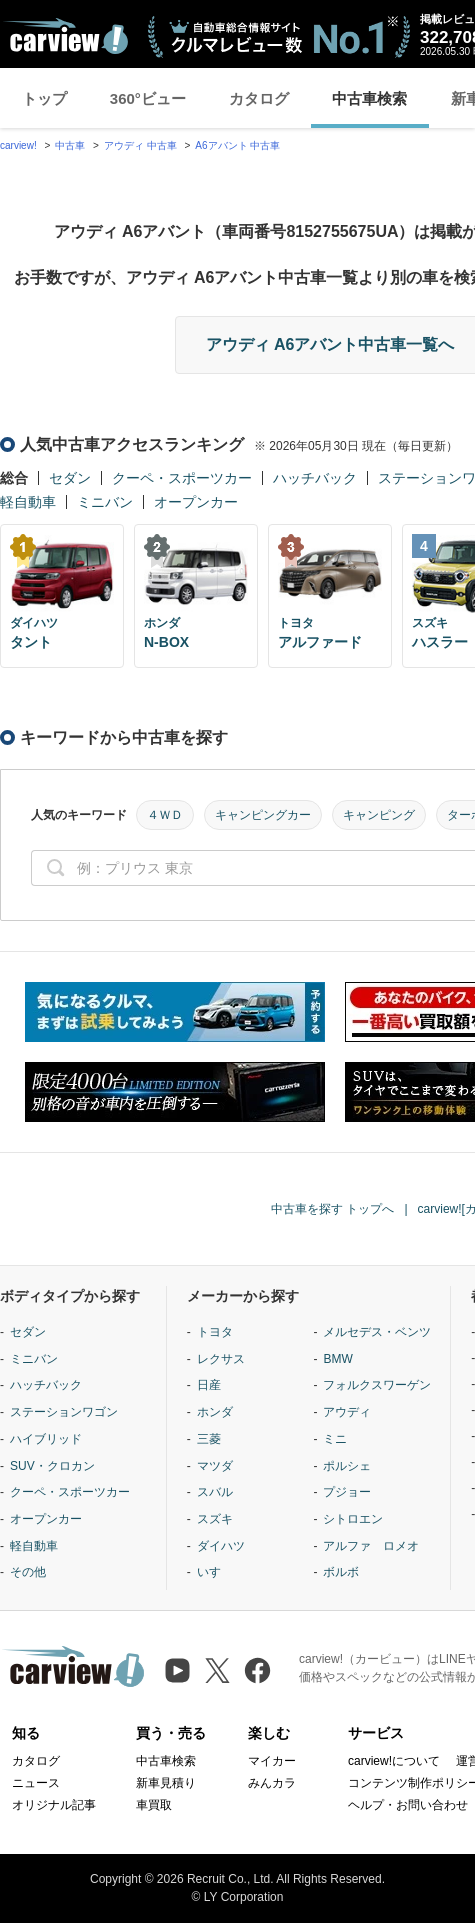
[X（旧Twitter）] (217, 1670)
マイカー (272, 1761)
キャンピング (379, 815)
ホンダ (215, 1412)
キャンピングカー (263, 815)
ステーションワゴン (64, 1412)
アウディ (347, 1412)
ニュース (36, 1783)
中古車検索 (369, 98)
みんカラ (272, 1783)
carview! (18, 145)
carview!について (394, 1761)
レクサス (221, 1359)
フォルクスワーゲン (377, 1385)
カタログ (259, 98)
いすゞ (215, 1572)
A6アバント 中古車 (237, 145)
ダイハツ (221, 1546)
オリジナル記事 (54, 1805)
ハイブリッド (46, 1439)
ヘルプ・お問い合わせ (408, 1805)
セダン (70, 478)
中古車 (70, 145)
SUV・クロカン (52, 1466)
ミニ (335, 1439)
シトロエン (353, 1519)
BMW (337, 1359)
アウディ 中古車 (140, 145)
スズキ (215, 1519)
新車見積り (166, 1783)
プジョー (347, 1492)
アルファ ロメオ (371, 1546)
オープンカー (196, 502)
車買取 (154, 1805)
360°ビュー (148, 98)
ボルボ (341, 1572)
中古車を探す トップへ (332, 1209)
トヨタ (215, 1332)
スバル (215, 1492)
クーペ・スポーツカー (182, 478)
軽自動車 (28, 502)
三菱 (209, 1439)
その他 (28, 1572)
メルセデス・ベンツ (377, 1332)
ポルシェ (347, 1466)
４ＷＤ (165, 815)
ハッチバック (315, 478)
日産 (209, 1385)
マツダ (215, 1466)
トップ (44, 98)
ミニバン (105, 502)
